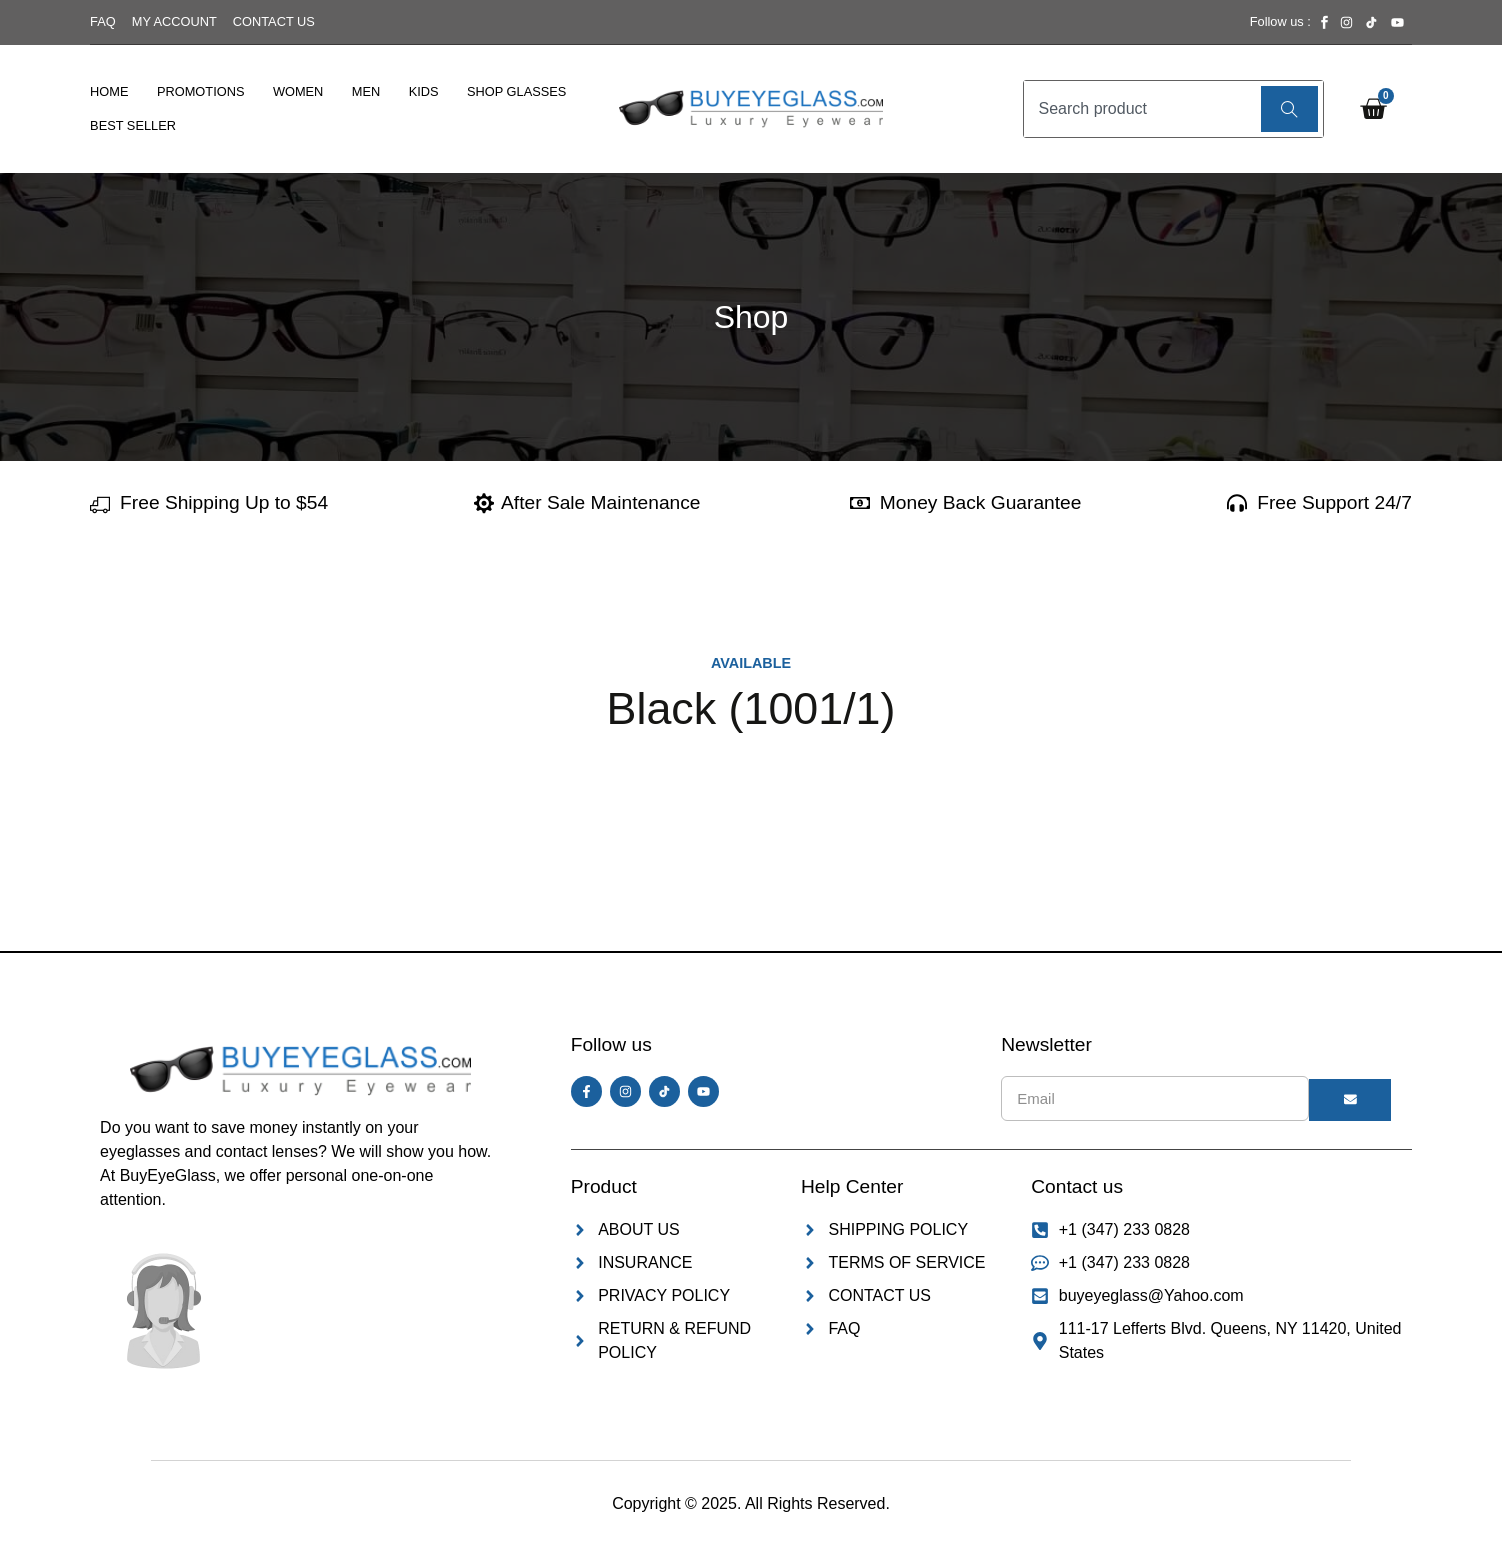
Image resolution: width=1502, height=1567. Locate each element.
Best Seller (133, 125)
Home (109, 91)
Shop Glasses (516, 91)
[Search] (1289, 109)
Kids (424, 91)
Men (366, 91)
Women (298, 91)
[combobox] (1140, 109)
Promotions (200, 91)
